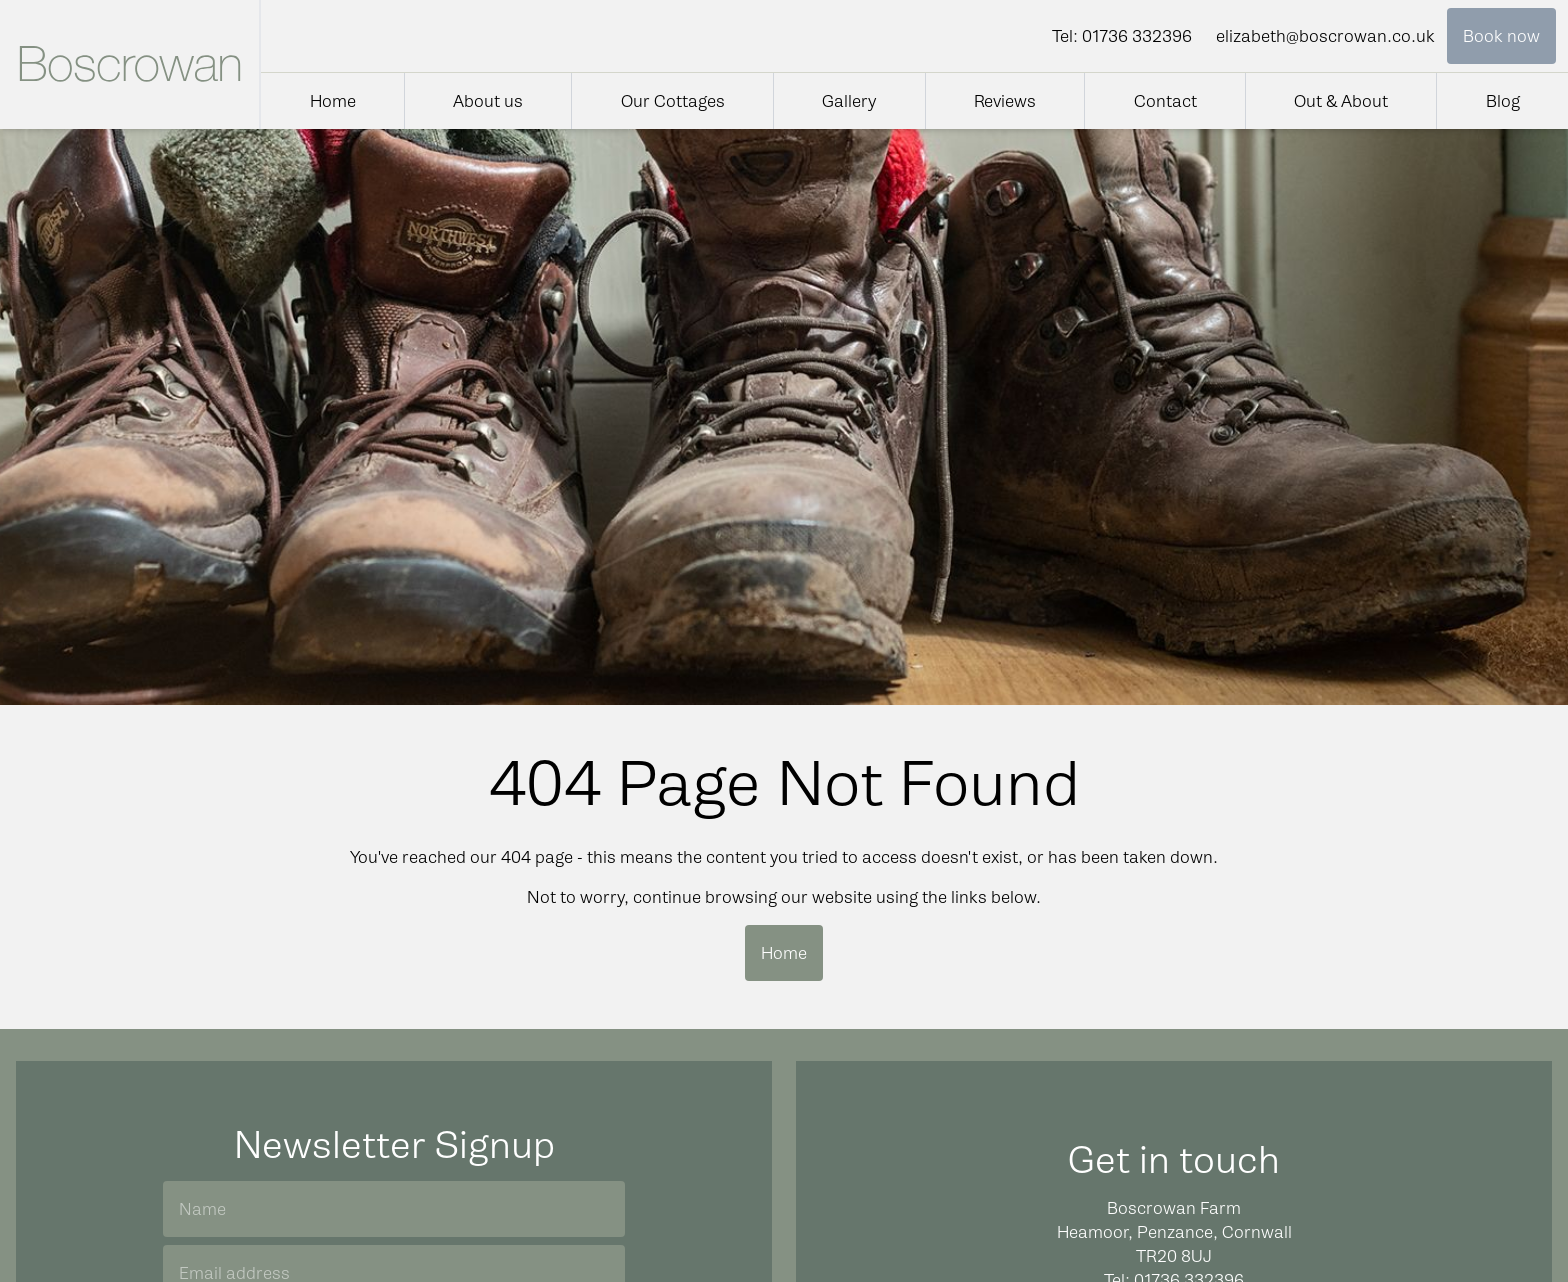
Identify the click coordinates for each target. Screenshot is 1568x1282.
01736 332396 (1137, 36)
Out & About (1341, 101)
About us (488, 101)
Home (333, 101)
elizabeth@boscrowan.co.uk (1325, 36)
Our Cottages (673, 101)
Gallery (849, 101)
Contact (1165, 101)
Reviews (1005, 101)
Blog (1503, 101)
